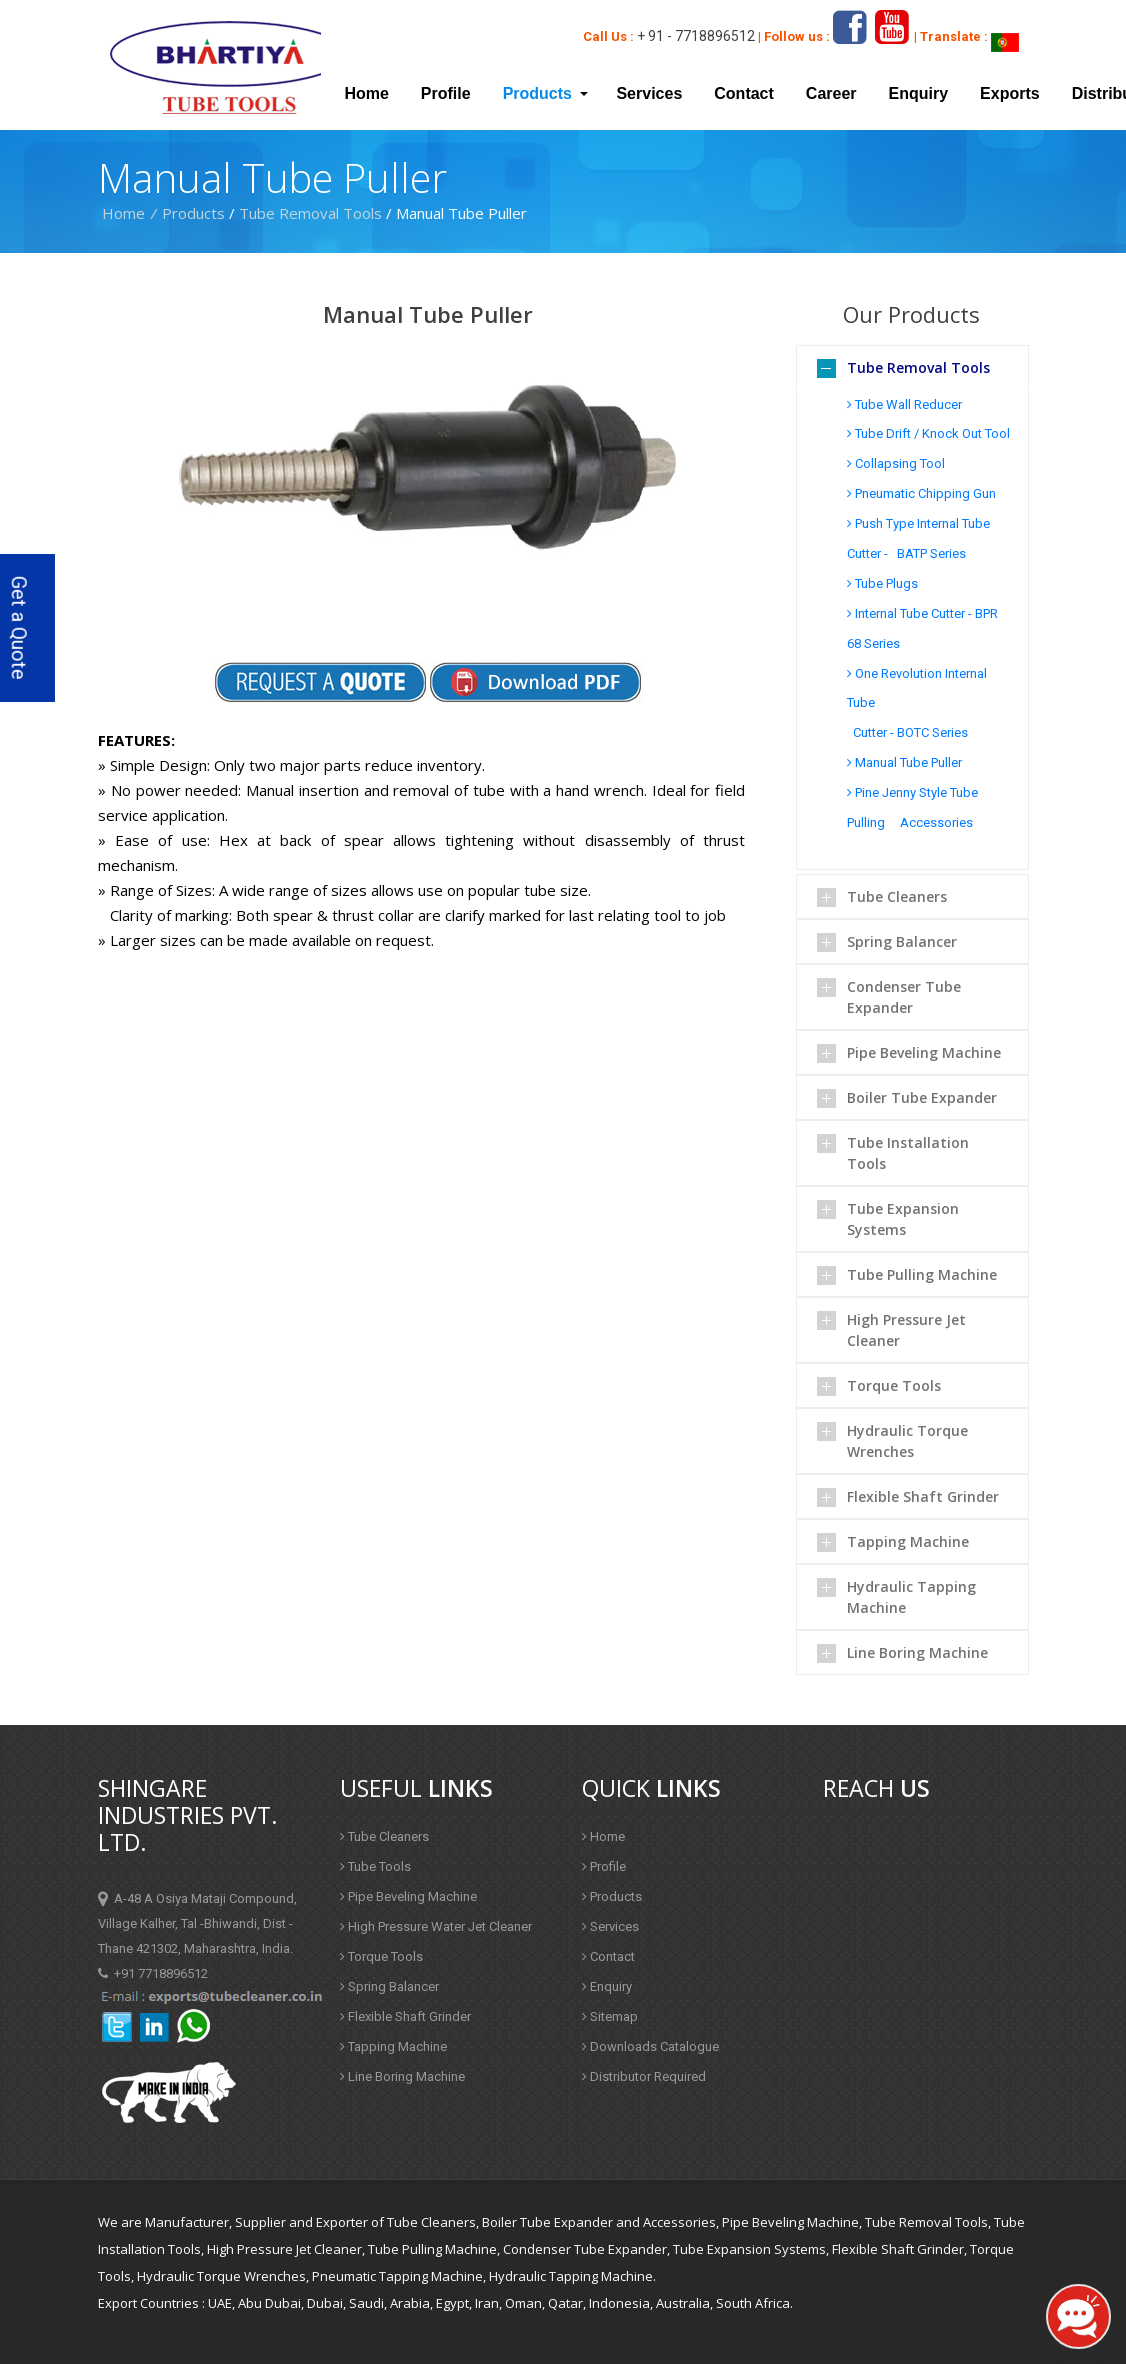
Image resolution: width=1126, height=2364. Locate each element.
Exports (1010, 93)
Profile (446, 93)
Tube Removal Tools (310, 213)
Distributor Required (644, 2076)
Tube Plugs (882, 583)
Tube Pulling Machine (922, 1274)
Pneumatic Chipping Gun (921, 493)
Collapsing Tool (896, 463)
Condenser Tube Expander (904, 997)
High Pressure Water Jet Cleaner (436, 1926)
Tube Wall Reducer (904, 404)
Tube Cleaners (897, 896)
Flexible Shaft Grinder (923, 1496)
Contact (744, 93)
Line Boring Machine (917, 1652)
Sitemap (610, 2016)
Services (649, 93)
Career (831, 93)
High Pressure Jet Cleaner (906, 1330)
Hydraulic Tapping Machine (911, 1597)
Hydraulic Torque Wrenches (907, 1441)
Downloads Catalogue (650, 2046)
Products (193, 213)
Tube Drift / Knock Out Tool (928, 433)
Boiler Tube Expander (922, 1097)
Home (366, 93)
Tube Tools (375, 1866)
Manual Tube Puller (904, 762)
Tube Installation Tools (908, 1153)
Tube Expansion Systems (903, 1219)
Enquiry (919, 93)
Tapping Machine (908, 1541)
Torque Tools (894, 1385)
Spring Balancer (902, 941)
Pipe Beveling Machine (924, 1052)
